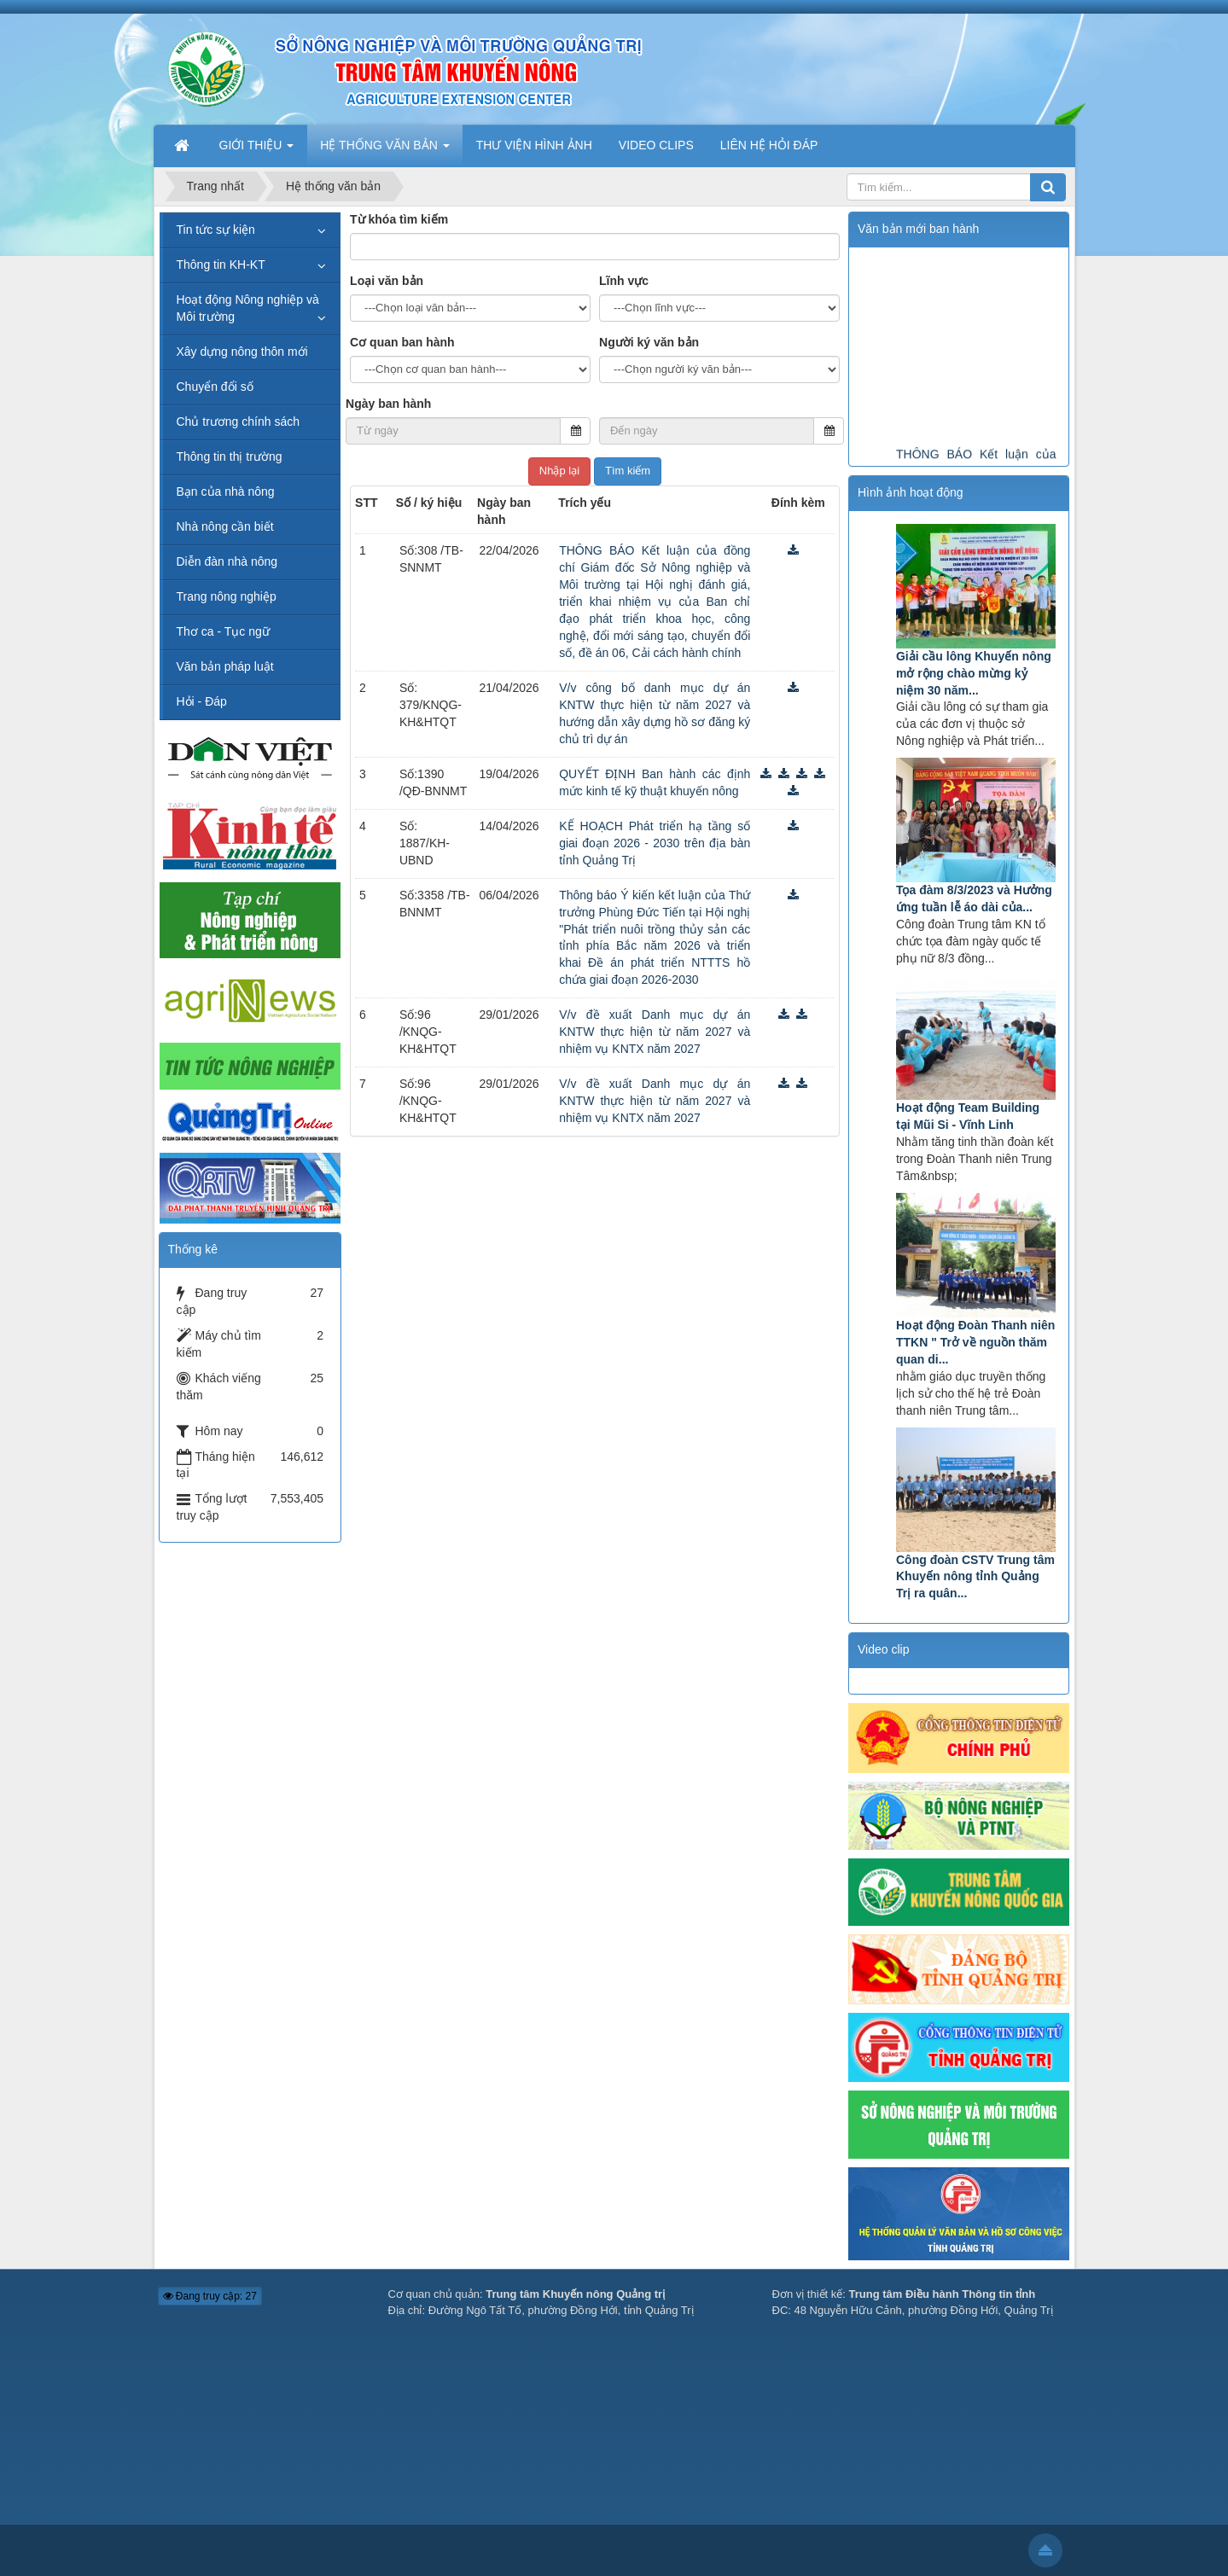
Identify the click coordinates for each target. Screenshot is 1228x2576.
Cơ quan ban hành (402, 342)
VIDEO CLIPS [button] (656, 145)
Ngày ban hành (388, 403)
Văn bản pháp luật (225, 666)
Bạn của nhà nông (226, 491)
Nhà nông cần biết (225, 526)
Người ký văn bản (649, 342)
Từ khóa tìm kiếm (399, 219)
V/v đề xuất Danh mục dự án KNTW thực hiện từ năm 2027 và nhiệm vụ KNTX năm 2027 (654, 1031)
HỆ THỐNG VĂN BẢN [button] (384, 150)
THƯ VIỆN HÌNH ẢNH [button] (534, 145)
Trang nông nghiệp (226, 596)
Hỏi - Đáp (202, 701)
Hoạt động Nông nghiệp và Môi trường (248, 308)
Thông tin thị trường (229, 456)
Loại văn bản (386, 281)
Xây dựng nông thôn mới (242, 351)
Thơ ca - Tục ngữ (223, 631)
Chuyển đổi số (215, 386)
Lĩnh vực (624, 281)
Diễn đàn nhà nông (227, 561)
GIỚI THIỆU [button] (256, 150)
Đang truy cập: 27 (210, 2296)
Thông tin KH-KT (221, 264)
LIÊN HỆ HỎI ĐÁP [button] (769, 145)
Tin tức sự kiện (216, 229)
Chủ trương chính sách (238, 421)
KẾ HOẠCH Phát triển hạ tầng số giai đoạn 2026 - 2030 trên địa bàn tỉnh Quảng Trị (654, 843)
